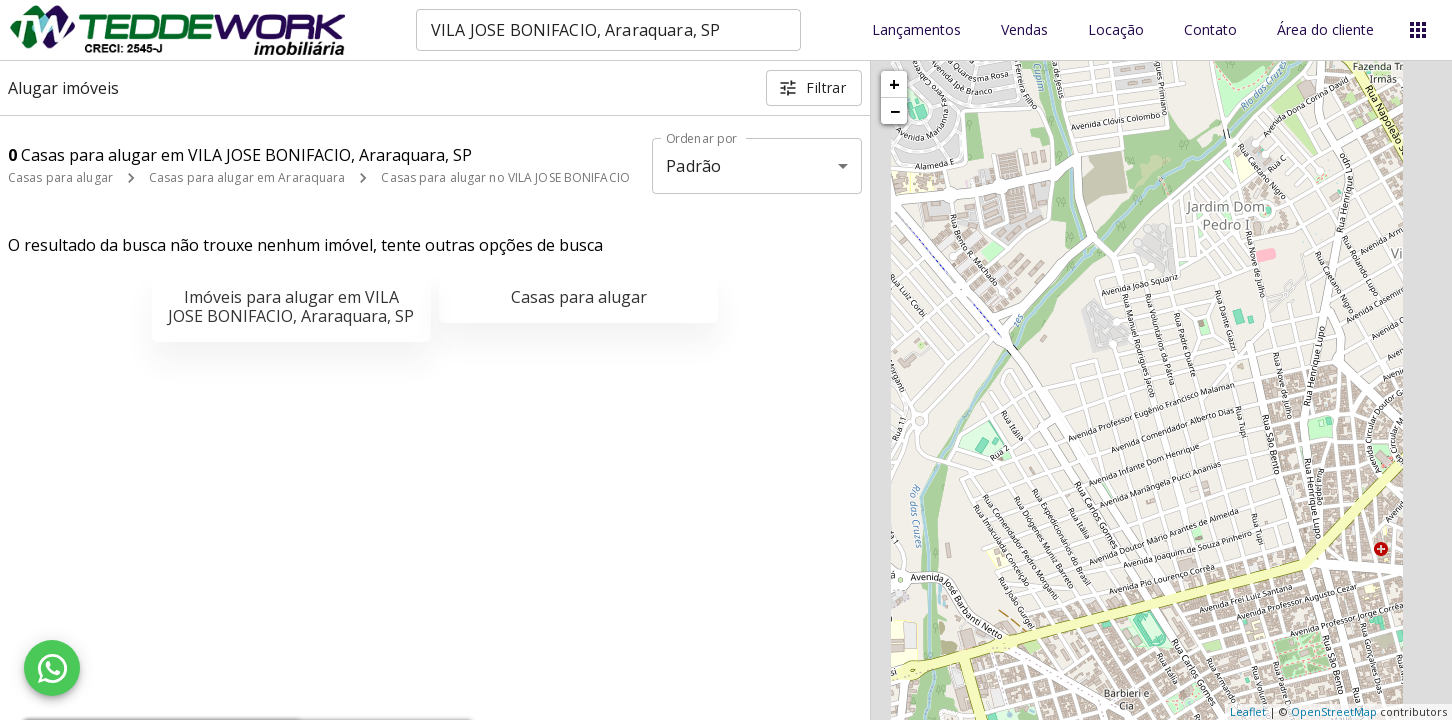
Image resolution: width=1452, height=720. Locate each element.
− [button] (895, 111)
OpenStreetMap (1334, 711)
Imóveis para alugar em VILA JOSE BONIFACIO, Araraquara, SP (291, 306)
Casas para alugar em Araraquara (247, 177)
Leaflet (1248, 711)
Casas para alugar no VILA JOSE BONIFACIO (505, 177)
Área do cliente (1325, 30)
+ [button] (894, 84)
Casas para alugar (60, 177)
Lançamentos (916, 30)
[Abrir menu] (1418, 30)
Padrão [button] (693, 166)
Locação (1116, 30)
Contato (1210, 30)
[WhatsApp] (52, 668)
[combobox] (608, 30)
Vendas (1024, 30)
